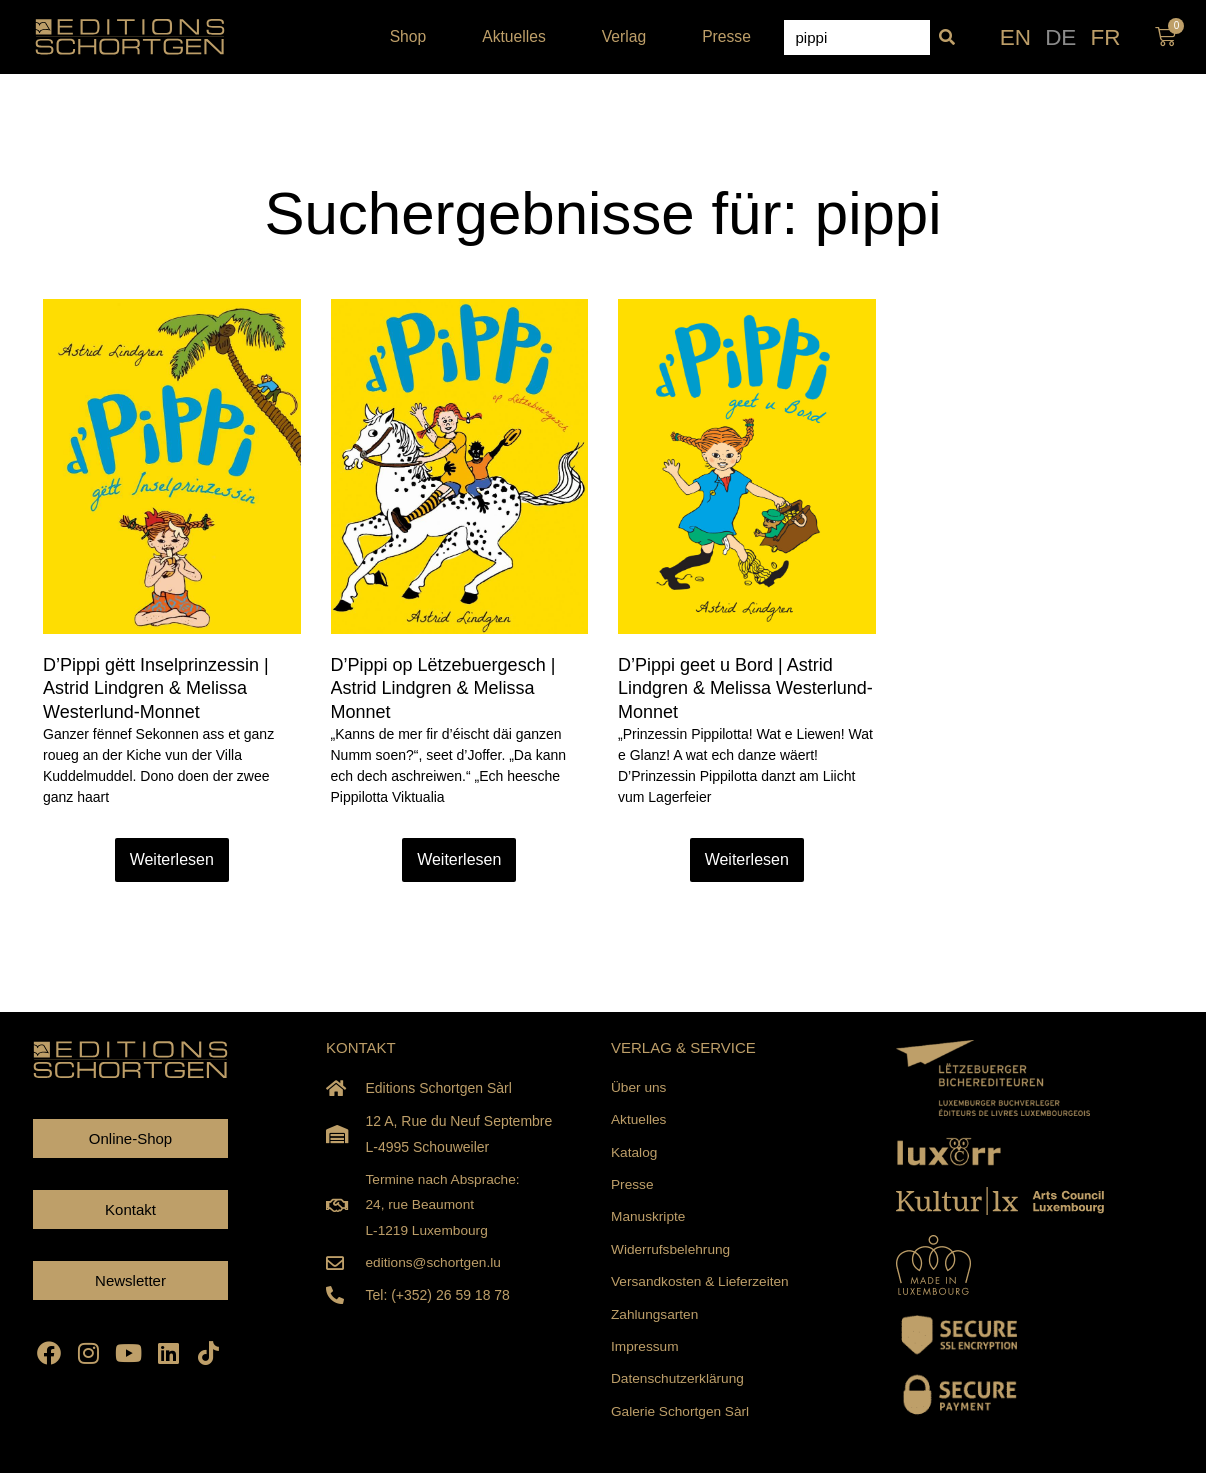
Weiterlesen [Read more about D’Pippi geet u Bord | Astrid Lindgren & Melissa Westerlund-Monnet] (747, 859)
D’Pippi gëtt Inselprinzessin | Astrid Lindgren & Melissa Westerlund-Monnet (156, 688)
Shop (413, 37)
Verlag (629, 37)
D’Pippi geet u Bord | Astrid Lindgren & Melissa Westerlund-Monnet (745, 688)
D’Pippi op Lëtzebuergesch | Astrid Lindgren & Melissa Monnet (443, 688)
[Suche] (947, 37)
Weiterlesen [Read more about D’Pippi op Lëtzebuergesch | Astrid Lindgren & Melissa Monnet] (459, 859)
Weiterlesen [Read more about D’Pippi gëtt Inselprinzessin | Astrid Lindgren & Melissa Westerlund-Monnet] (172, 859)
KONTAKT (361, 1047)
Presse (726, 36)
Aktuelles (519, 37)
